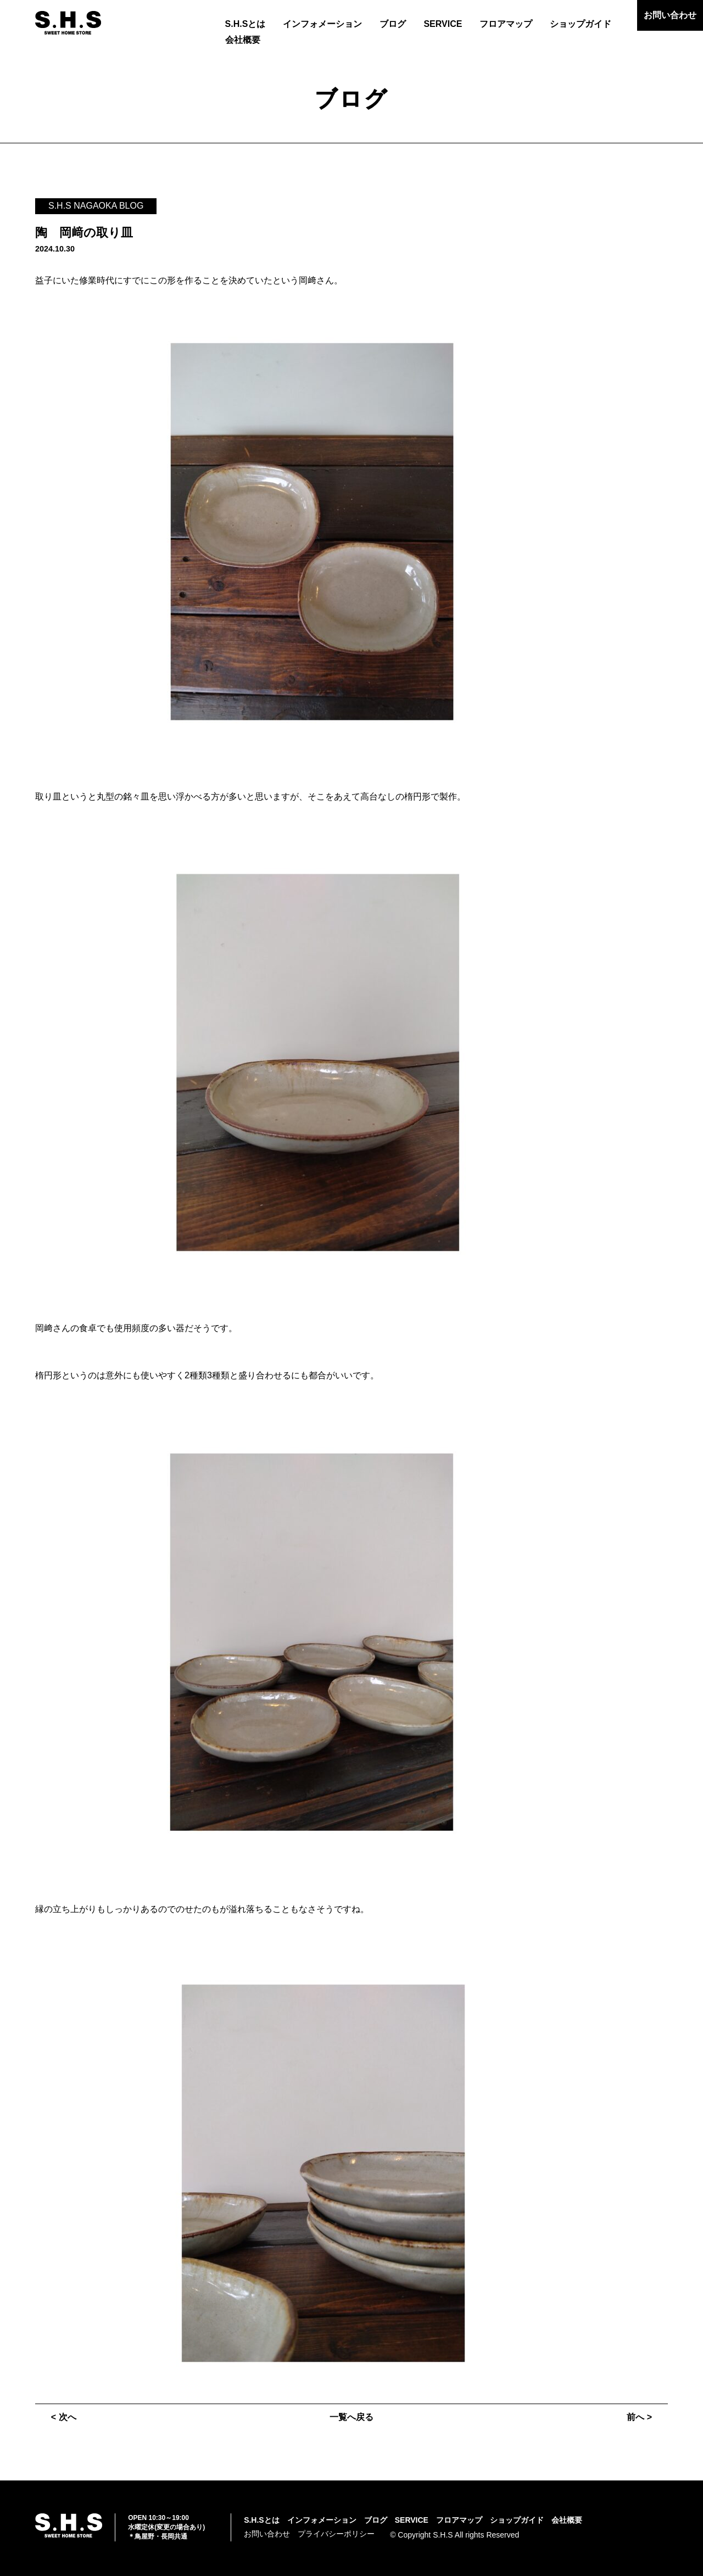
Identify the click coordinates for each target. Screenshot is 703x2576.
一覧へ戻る (351, 2417)
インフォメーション (322, 24)
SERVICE (442, 24)
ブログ (393, 24)
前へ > (639, 2417)
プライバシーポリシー (336, 2533)
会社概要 (242, 39)
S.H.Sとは (245, 24)
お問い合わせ (670, 15)
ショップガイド (580, 24)
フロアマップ (505, 24)
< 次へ (63, 2417)
